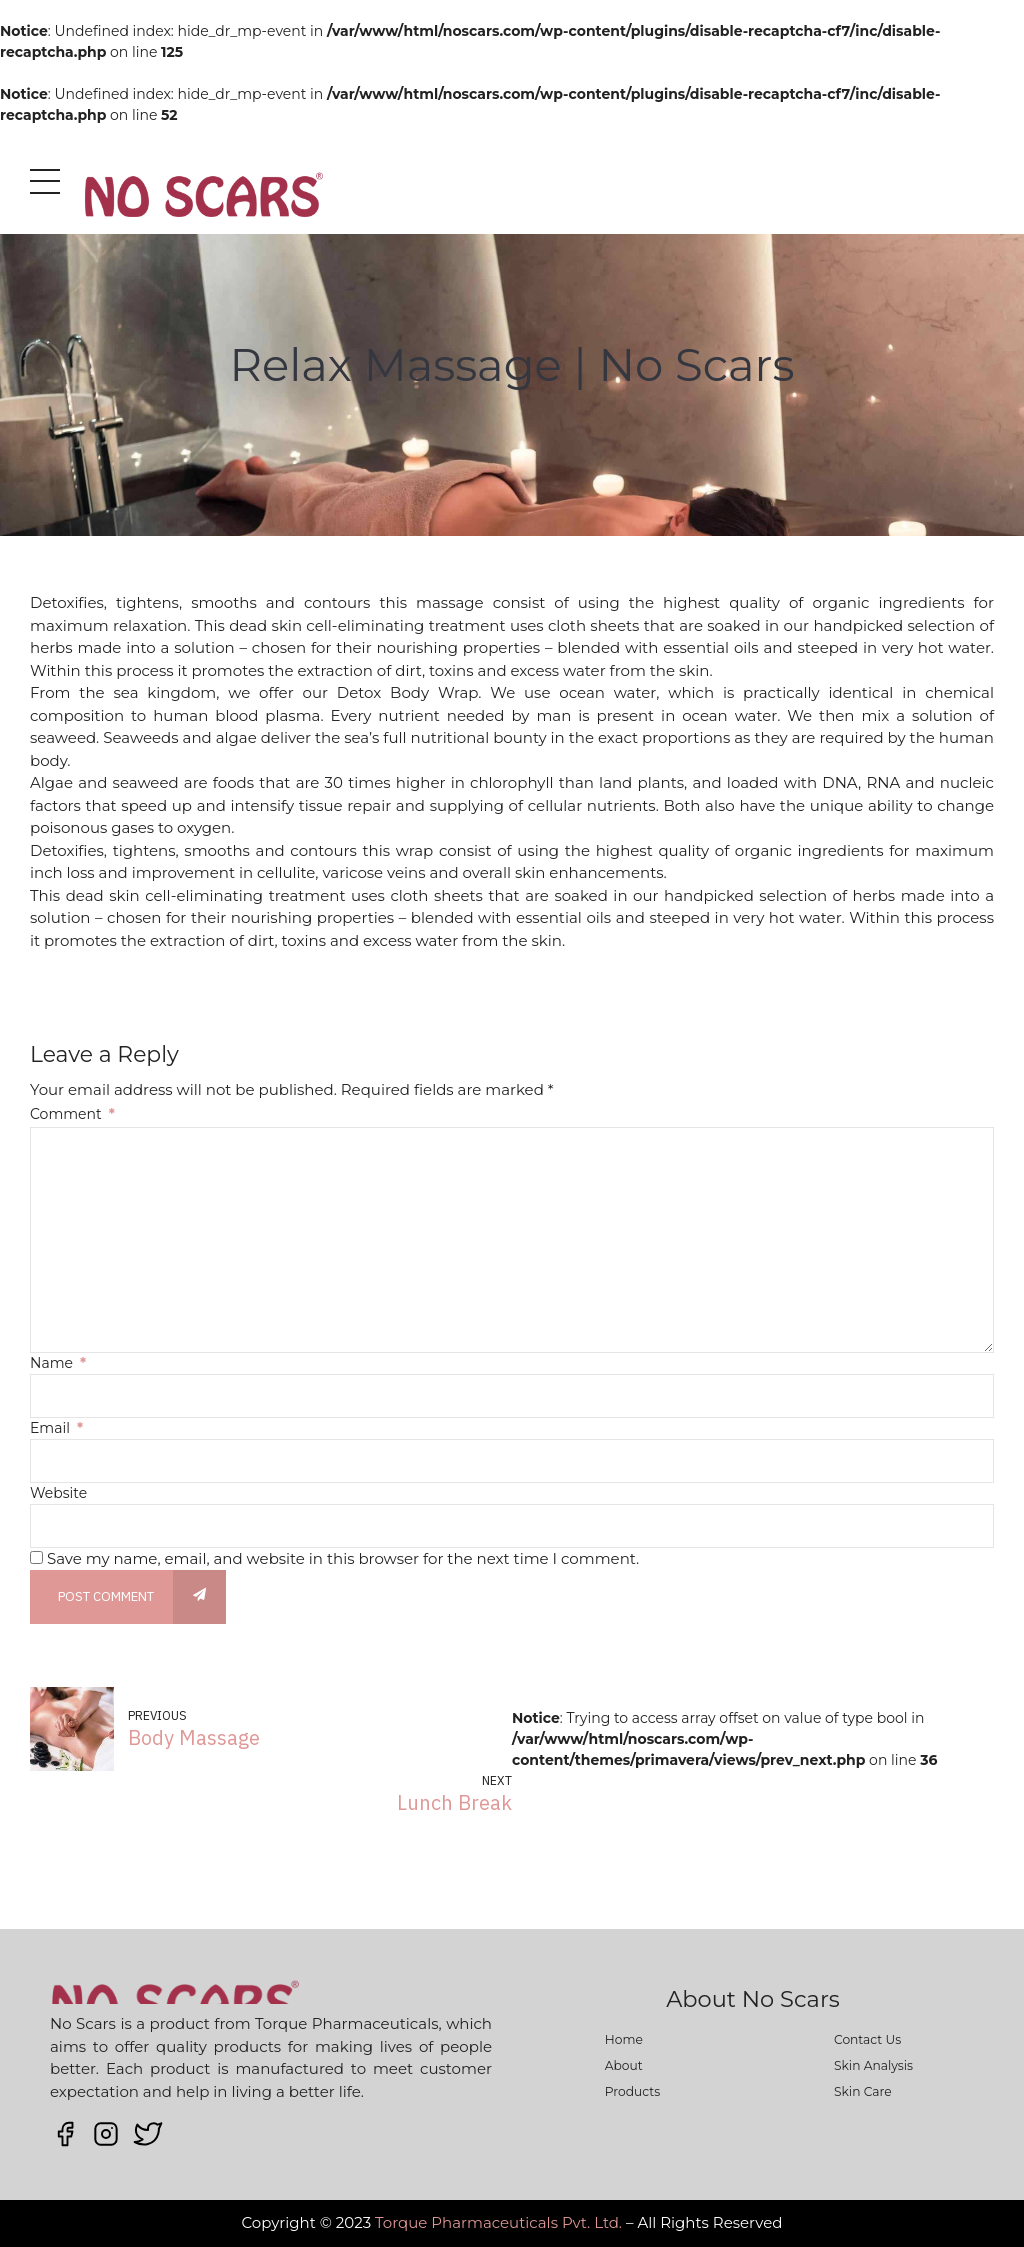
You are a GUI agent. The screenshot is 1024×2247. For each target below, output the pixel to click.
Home (624, 2039)
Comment (72, 1114)
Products (632, 2091)
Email (56, 1428)
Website (58, 1493)
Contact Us (867, 2039)
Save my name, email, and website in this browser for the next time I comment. (343, 1558)
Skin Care (863, 2091)
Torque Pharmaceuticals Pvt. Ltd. (498, 2222)
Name (58, 1363)
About (624, 2065)
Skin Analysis (873, 2065)
